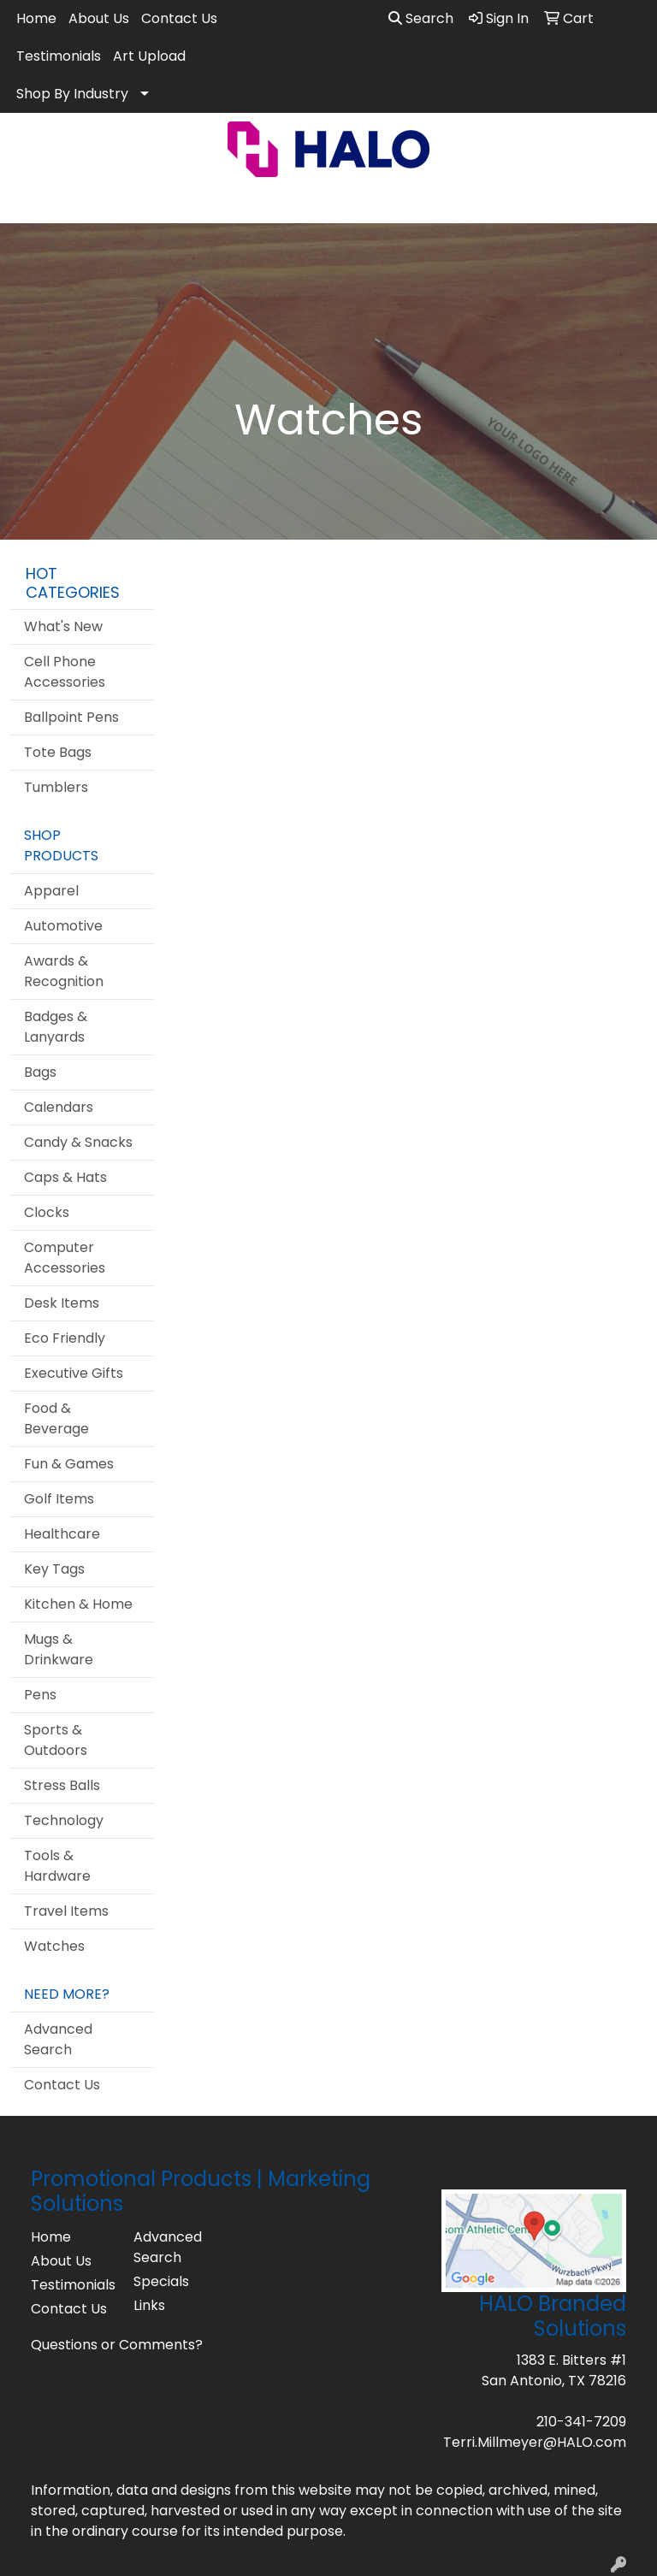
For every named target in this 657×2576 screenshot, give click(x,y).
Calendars (58, 1107)
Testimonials (58, 56)
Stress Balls (62, 1785)
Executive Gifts (73, 1373)
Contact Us (179, 18)
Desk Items (61, 1303)
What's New (63, 626)
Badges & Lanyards (55, 1027)
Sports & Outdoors (55, 1740)
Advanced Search (58, 2039)
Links (149, 2305)
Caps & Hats (65, 1177)
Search (420, 18)
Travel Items (66, 1911)
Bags (40, 1072)
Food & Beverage (56, 1418)
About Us (98, 18)
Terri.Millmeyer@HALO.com (534, 2442)
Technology (64, 1820)
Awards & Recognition (64, 971)
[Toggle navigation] (26, 204)
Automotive (63, 926)
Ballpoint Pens (71, 717)
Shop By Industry (72, 93)
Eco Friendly (64, 1338)
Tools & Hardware (57, 1866)
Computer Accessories (64, 1258)
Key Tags (54, 1569)
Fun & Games (69, 1464)
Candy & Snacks (78, 1142)
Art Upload (149, 56)
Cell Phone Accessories (64, 672)
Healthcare (62, 1534)
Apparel (51, 891)
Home (36, 18)
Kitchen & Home (78, 1604)
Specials (161, 2281)
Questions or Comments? (117, 2344)
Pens (40, 1695)
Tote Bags (58, 752)
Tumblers (56, 787)
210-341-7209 (581, 2421)
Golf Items (59, 1499)
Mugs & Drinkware (58, 1649)
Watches (54, 1946)
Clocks (46, 1212)
